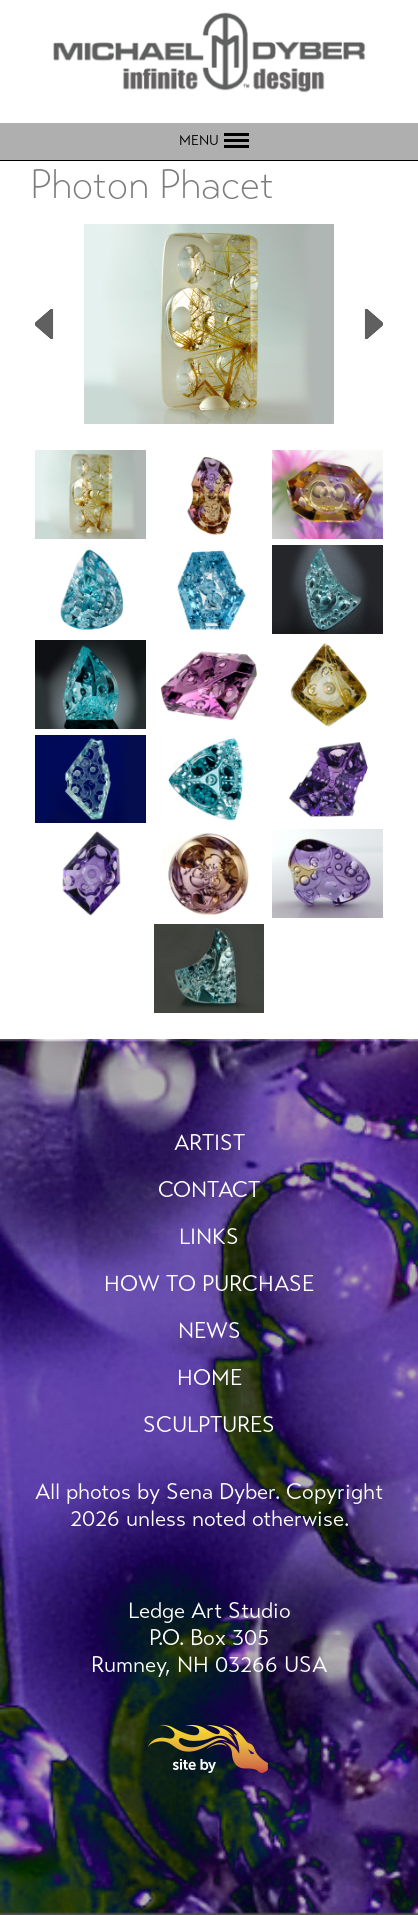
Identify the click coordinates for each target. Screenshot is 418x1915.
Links (209, 1236)
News (209, 1330)
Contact (209, 1189)
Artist (209, 1142)
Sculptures (209, 1424)
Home (209, 1377)
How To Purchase (209, 1283)
